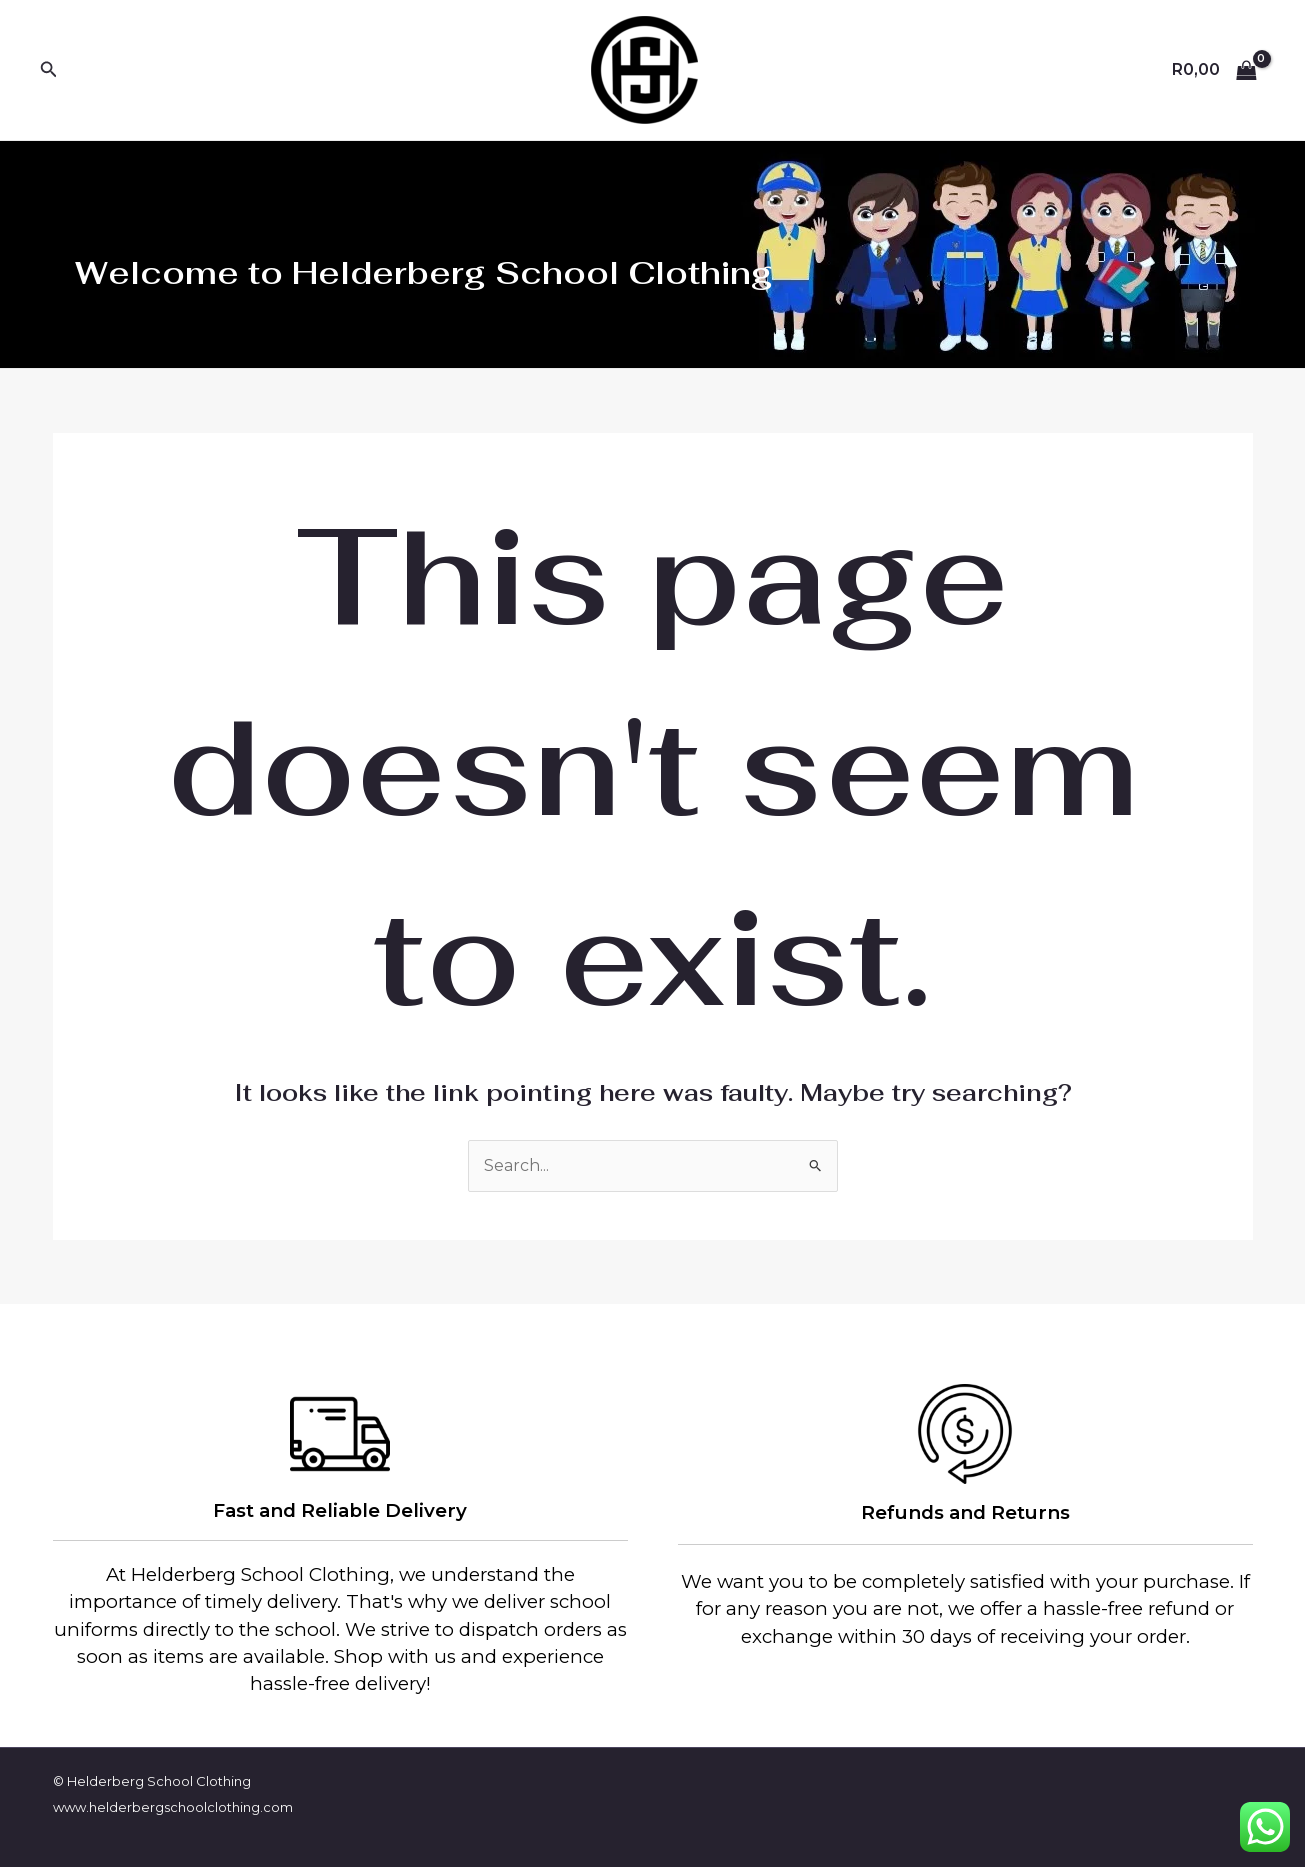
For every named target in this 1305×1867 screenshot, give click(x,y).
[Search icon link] (49, 70)
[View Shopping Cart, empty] (1214, 70)
